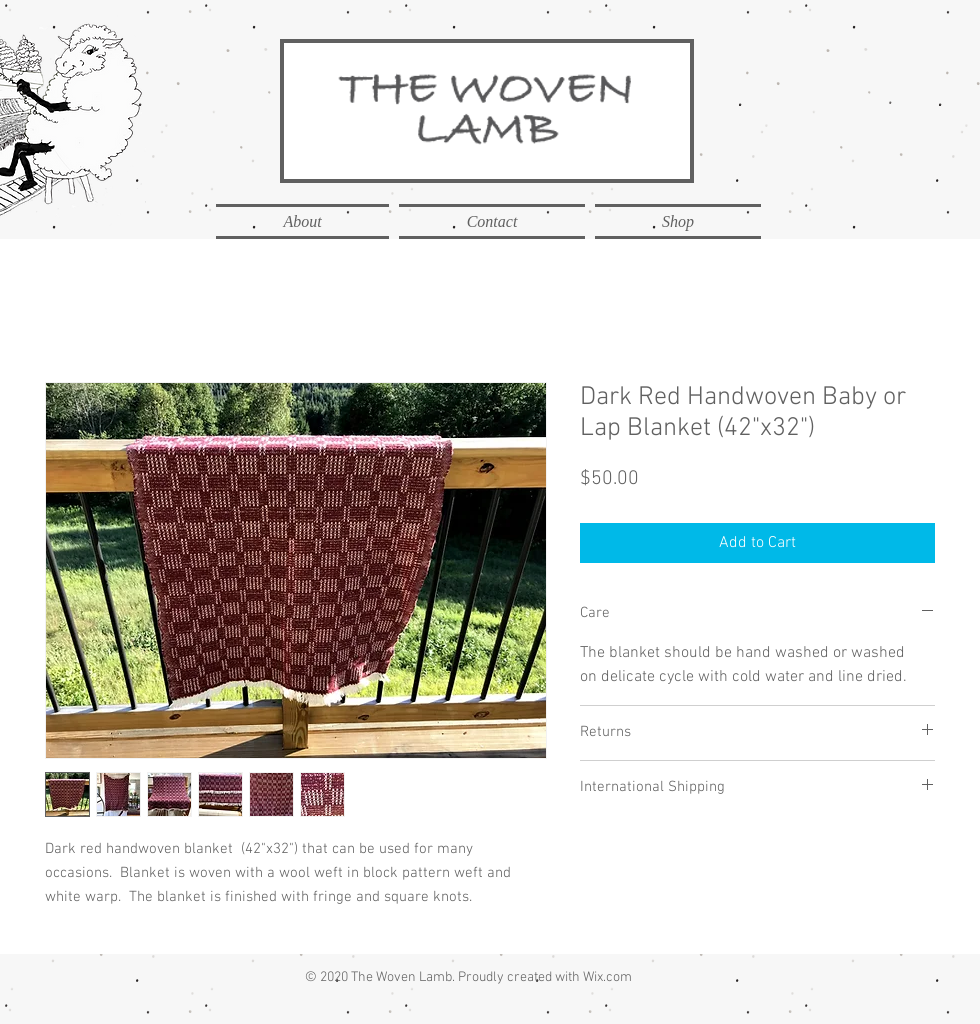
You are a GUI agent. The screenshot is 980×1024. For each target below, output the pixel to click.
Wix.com (607, 977)
